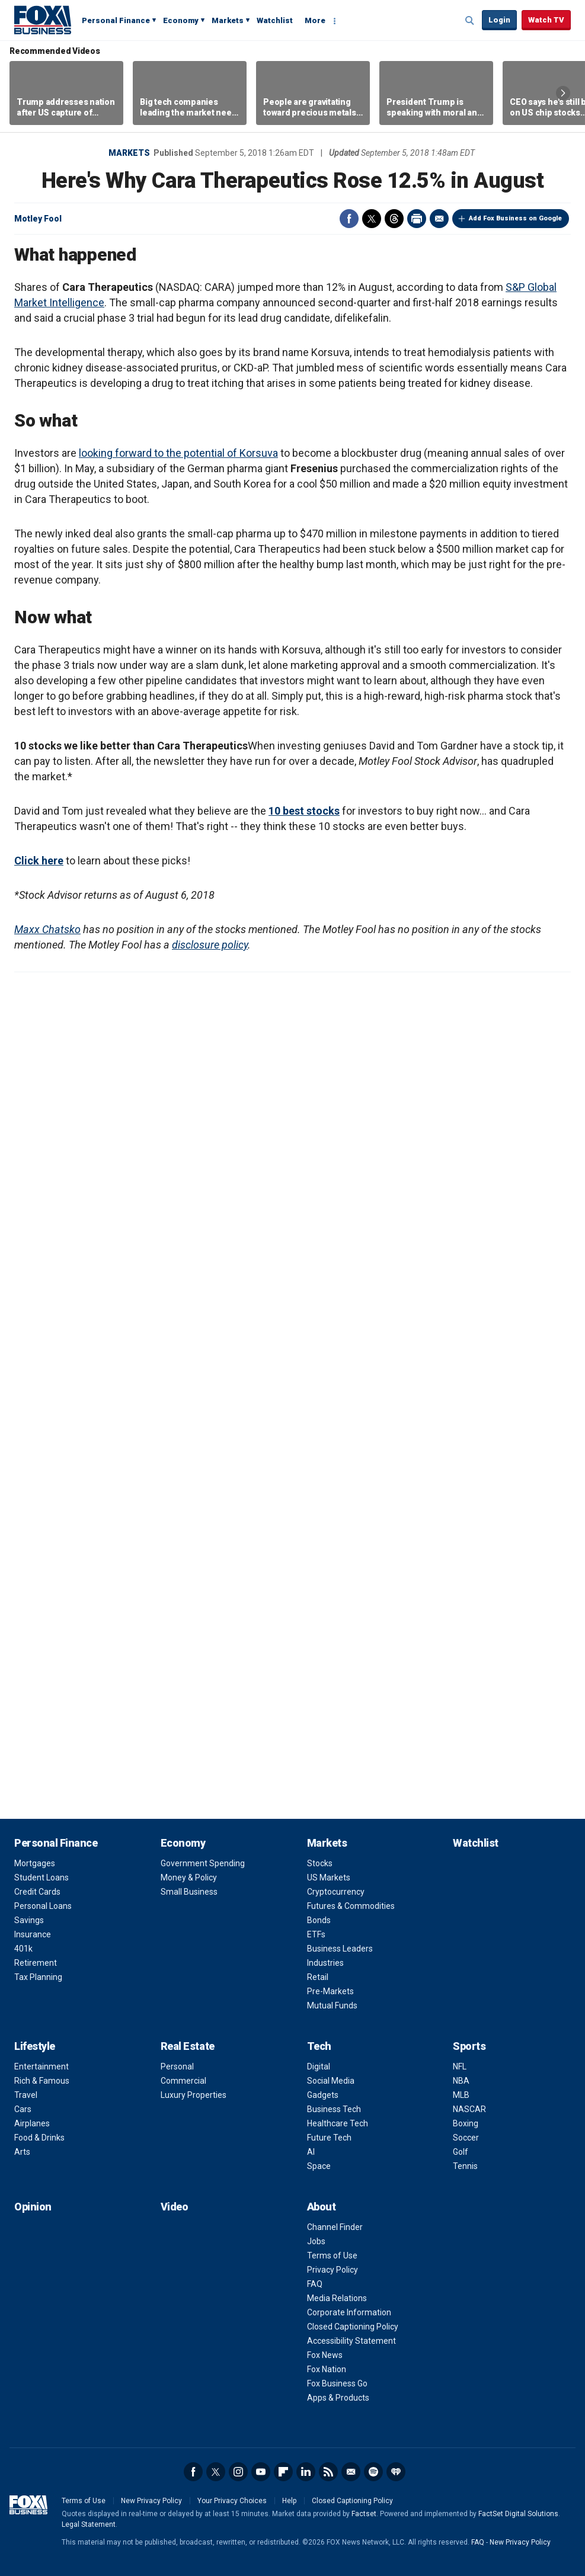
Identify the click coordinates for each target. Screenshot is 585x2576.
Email (439, 218)
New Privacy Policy (151, 2501)
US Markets (328, 1877)
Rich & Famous (41, 2080)
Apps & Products (338, 2397)
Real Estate (188, 2046)
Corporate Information (349, 2312)
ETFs (316, 1934)
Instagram (238, 2471)
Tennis (465, 2166)
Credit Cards (37, 1891)
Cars (22, 2109)
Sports (469, 2046)
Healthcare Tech (337, 2123)
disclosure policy (210, 944)
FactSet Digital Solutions (518, 2514)
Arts (22, 2152)
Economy (181, 20)
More (315, 20)
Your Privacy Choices (232, 2501)
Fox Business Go (337, 2383)
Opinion (33, 2206)
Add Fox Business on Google (515, 218)
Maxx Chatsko (47, 929)
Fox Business (42, 19)
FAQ (314, 2284)
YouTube (260, 2471)
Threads (394, 218)
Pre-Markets (330, 1991)
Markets (228, 20)
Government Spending (203, 1863)
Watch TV (546, 19)
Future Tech (329, 2137)
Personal (177, 2066)
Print (416, 218)
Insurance (32, 1934)
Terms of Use (332, 2255)
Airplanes (32, 2123)
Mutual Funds (332, 2005)
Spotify (373, 2471)
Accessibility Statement (351, 2341)
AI (311, 2152)
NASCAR (469, 2109)
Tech (319, 2046)
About (321, 2206)
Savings (29, 1920)
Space (319, 2166)
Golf (460, 2152)
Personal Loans (43, 1906)
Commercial (183, 2080)
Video (174, 2206)
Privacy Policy (332, 2269)
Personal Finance (116, 20)
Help (289, 2501)
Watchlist (275, 20)
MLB (461, 2095)
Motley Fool (38, 218)
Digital (318, 2066)
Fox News (325, 2355)
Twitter (371, 218)
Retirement (35, 1963)
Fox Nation (326, 2369)
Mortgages (34, 1863)
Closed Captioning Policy (352, 2326)
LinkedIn (305, 2471)
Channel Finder (335, 2227)
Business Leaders (340, 1948)
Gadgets (322, 2095)
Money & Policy (189, 1877)
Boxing (465, 2123)
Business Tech (334, 2109)
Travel (25, 2095)
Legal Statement (89, 2524)
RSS (328, 2471)
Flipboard (283, 2471)
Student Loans (41, 1877)
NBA (461, 2080)
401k (23, 1948)
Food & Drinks (39, 2137)
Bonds (319, 1920)
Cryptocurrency (336, 1891)
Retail (317, 1977)
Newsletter (350, 2471)
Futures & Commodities (351, 1906)
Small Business (189, 1891)
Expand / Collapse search (470, 20)
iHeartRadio (395, 2471)
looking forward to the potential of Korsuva (178, 453)
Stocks (320, 1863)
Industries (325, 1963)
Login (499, 19)
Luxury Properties (193, 2095)
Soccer (466, 2137)
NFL (459, 2066)
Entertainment (41, 2066)
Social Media (330, 2080)
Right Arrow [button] (563, 93)
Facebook (349, 218)
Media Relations (337, 2298)
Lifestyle (34, 2046)
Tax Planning (38, 1977)
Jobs (316, 2241)
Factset (363, 2514)
